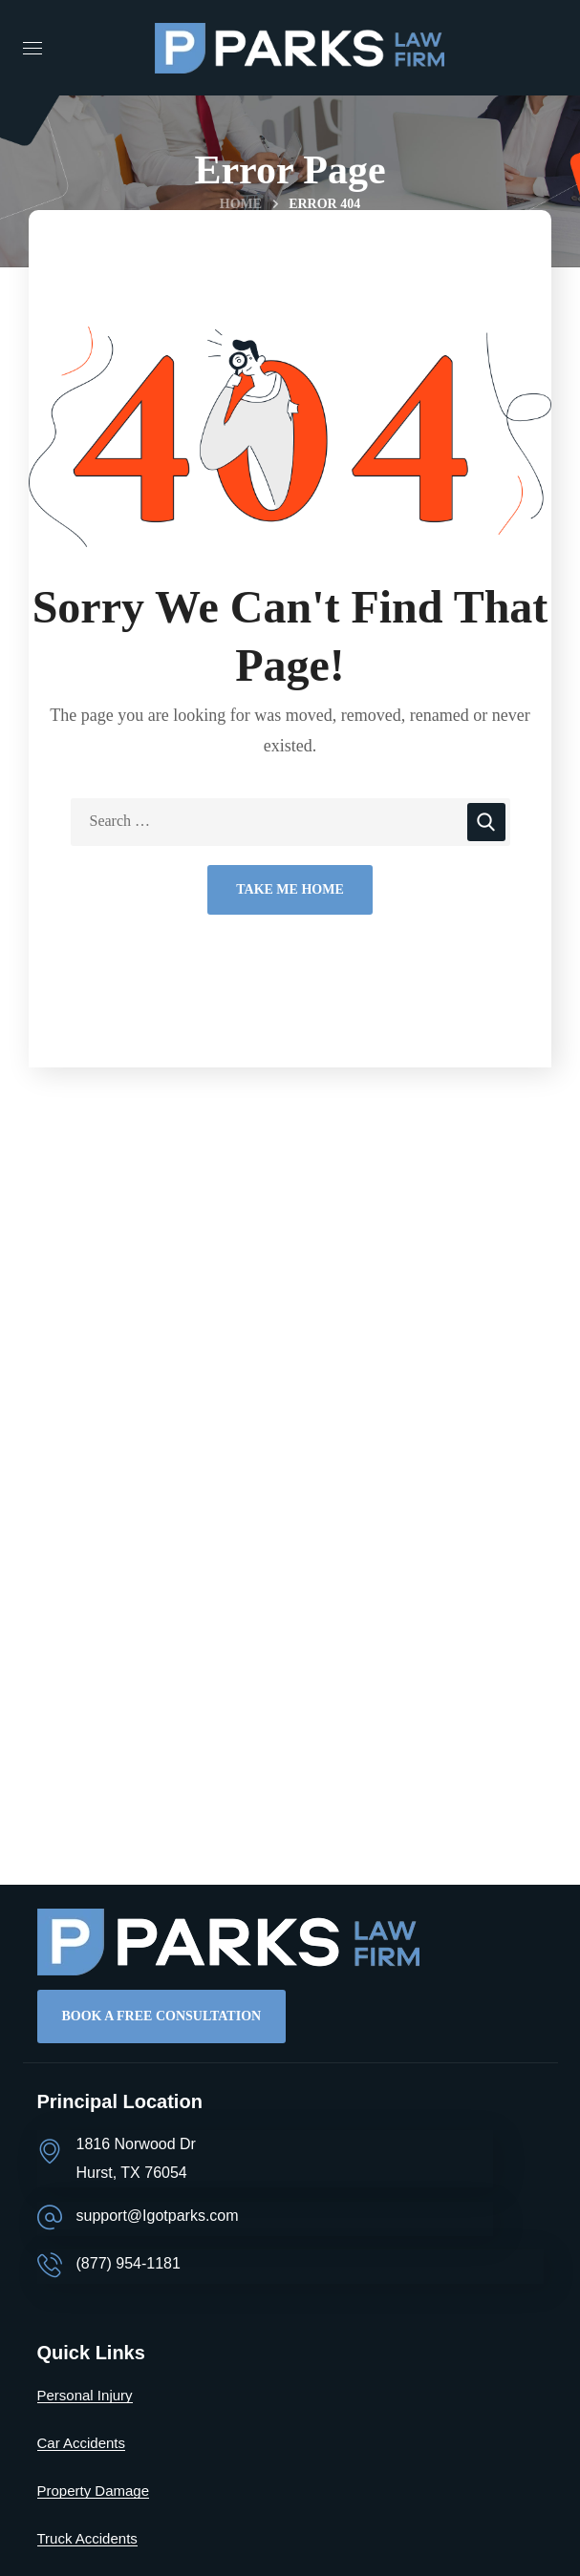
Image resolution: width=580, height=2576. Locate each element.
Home (241, 204)
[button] (162, 2016)
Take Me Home (290, 889)
